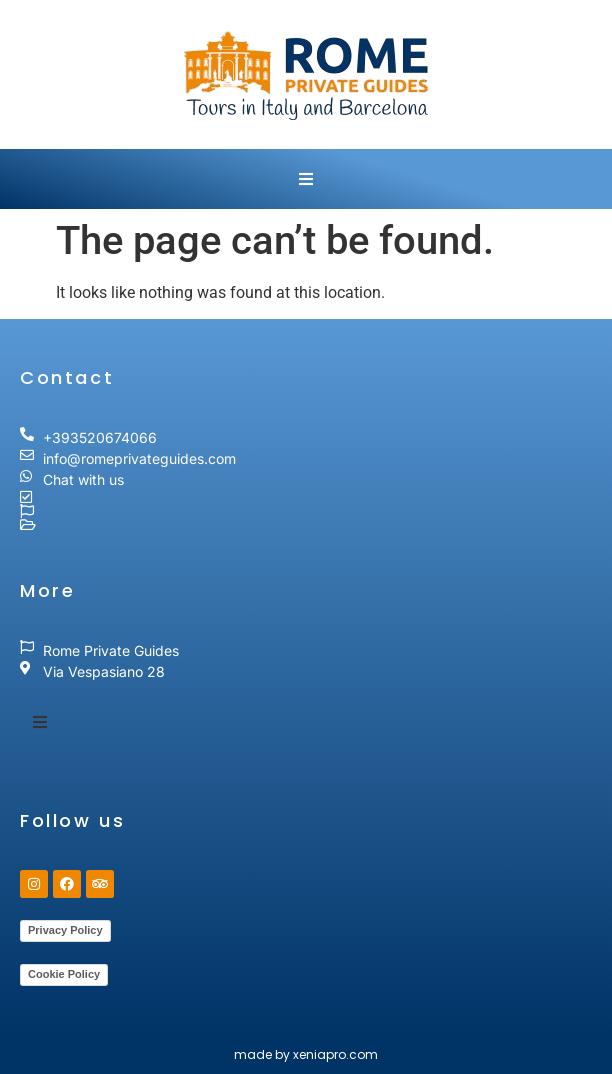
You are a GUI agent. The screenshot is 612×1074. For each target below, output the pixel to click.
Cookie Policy (64, 974)
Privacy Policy (65, 930)
